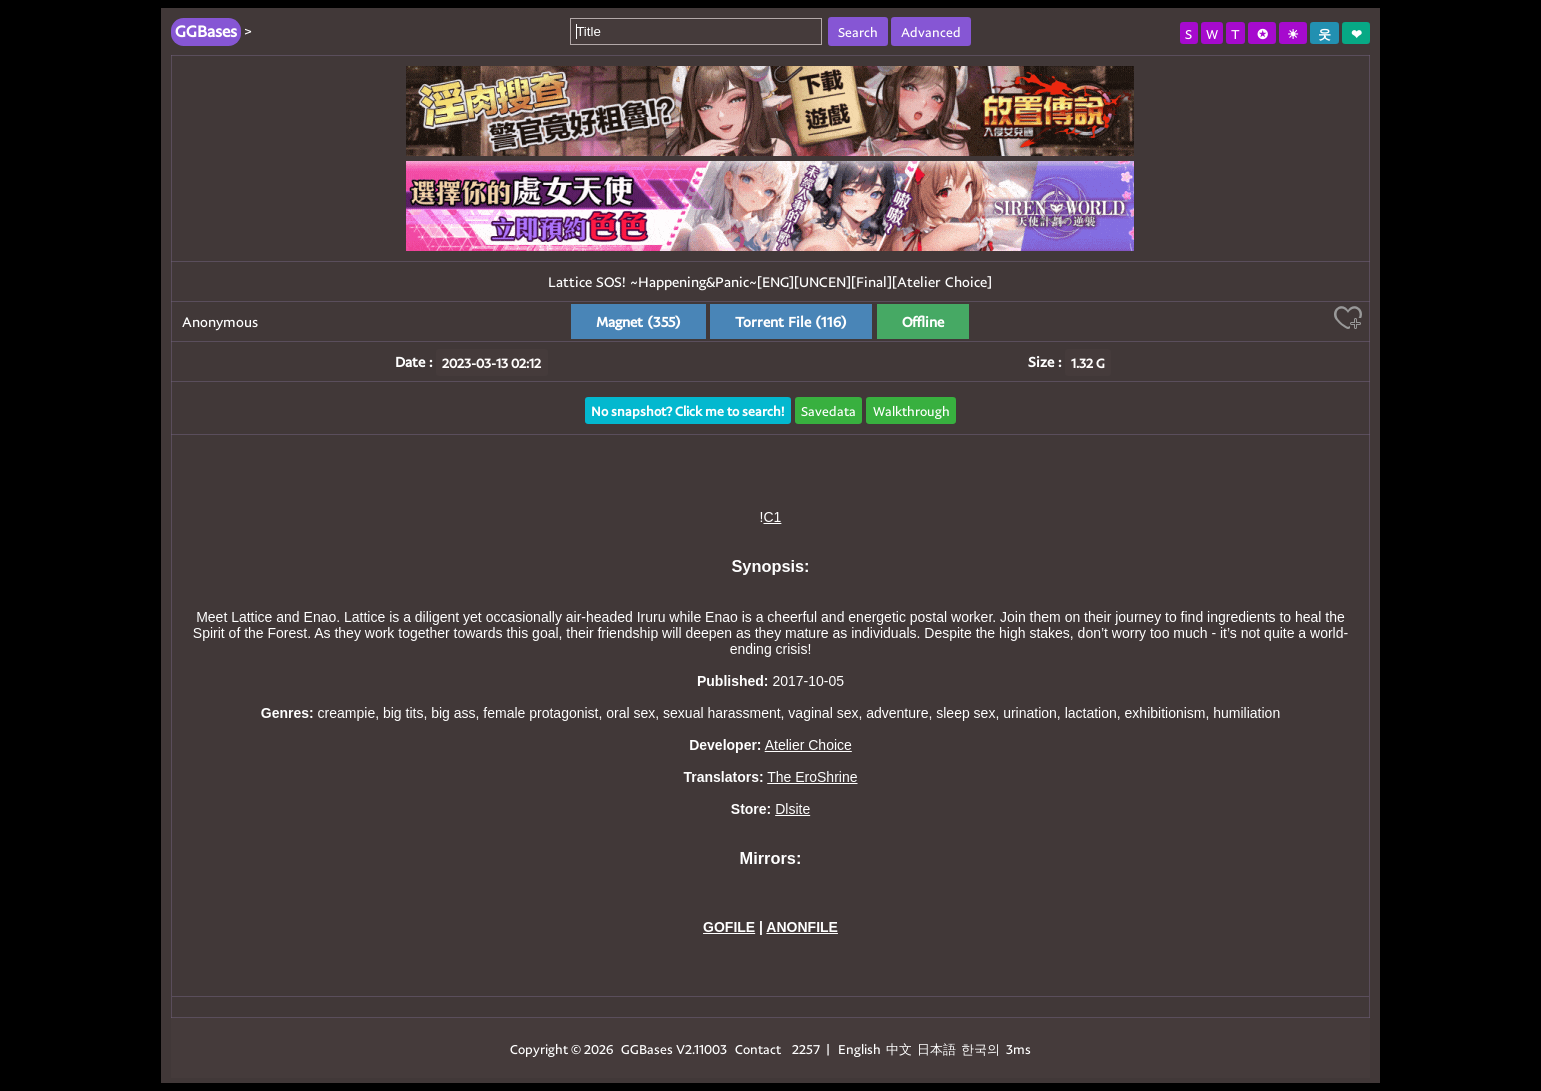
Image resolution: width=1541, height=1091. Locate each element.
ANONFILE (802, 927)
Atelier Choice (808, 745)
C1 (772, 517)
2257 (806, 1048)
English (859, 1048)
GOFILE (729, 927)
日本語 (936, 1048)
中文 (899, 1048)
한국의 (982, 1048)
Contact (758, 1048)
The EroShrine (812, 777)
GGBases (647, 1048)
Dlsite (792, 809)
